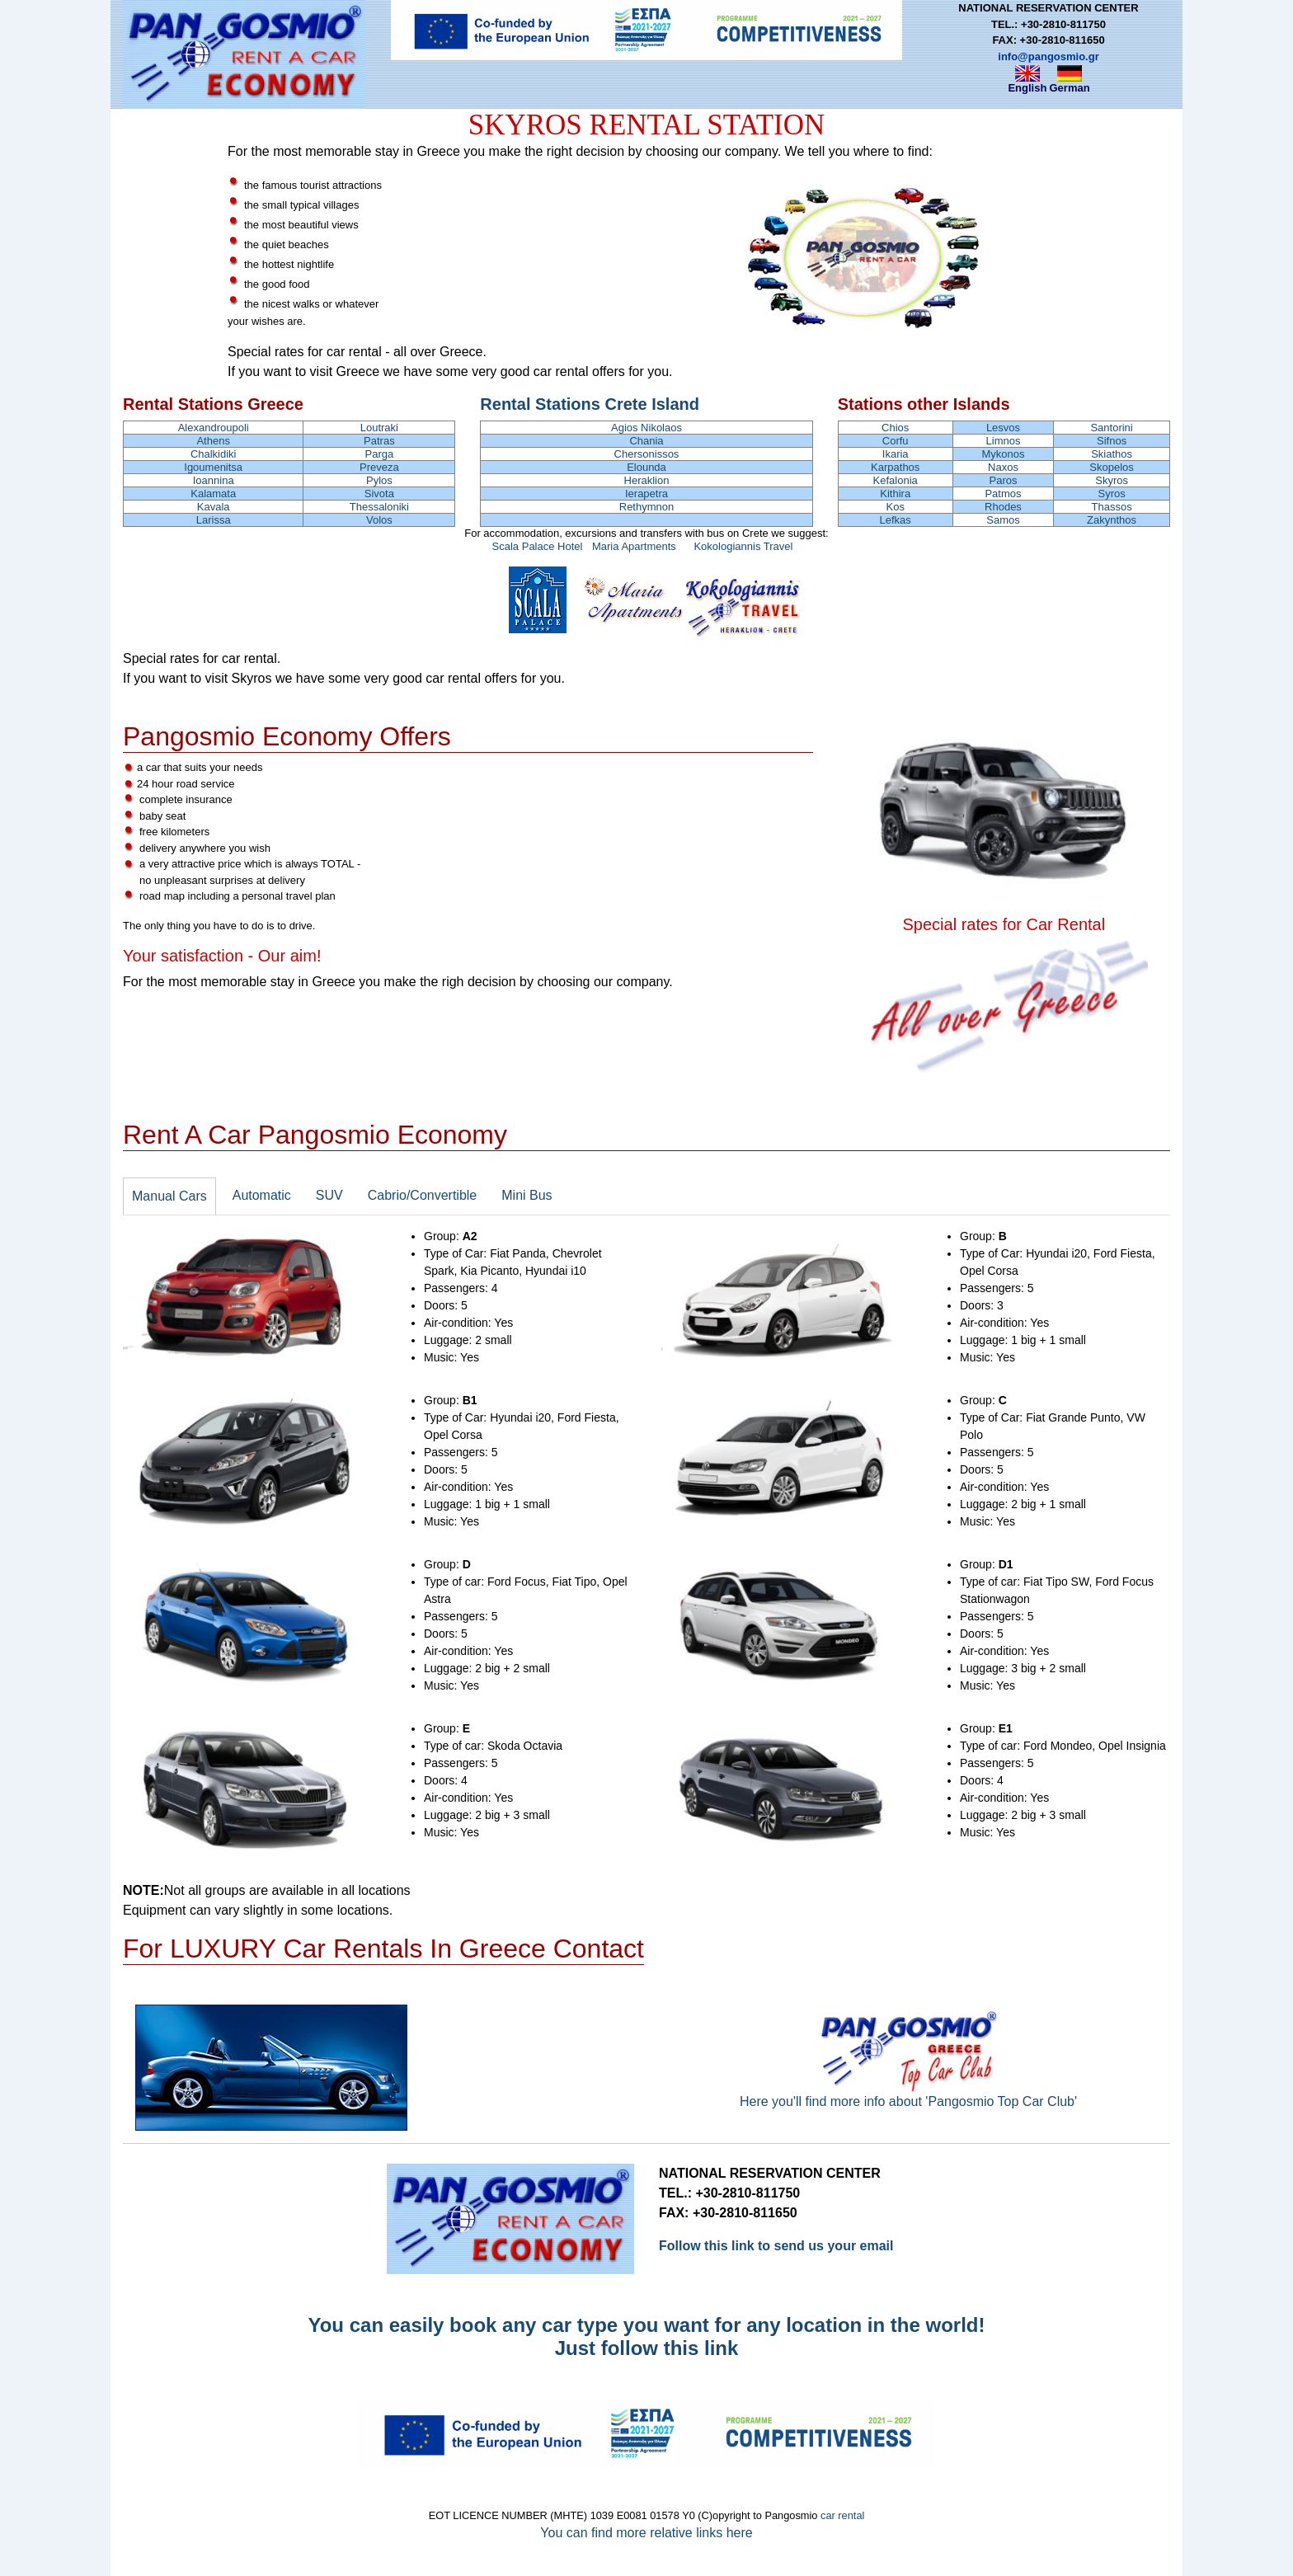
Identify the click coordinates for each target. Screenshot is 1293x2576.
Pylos (379, 480)
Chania (646, 441)
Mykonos (1002, 454)
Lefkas (895, 520)
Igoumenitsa (213, 467)
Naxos (1003, 467)
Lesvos (1003, 427)
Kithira (895, 493)
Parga (379, 454)
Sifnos (1111, 441)
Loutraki (379, 427)
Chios (895, 427)
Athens (212, 441)
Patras (379, 441)
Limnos (1003, 441)
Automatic (262, 1195)
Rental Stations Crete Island (589, 404)
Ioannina (213, 480)
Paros (1003, 480)
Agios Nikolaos (646, 427)
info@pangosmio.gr (1048, 56)
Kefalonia (895, 480)
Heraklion (647, 480)
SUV (329, 1195)
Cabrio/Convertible (422, 1195)
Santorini (1111, 427)
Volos (379, 520)
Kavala (213, 507)
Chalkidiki (213, 454)
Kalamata (213, 493)
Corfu (895, 441)
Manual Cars (169, 1196)
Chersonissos (646, 454)
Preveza (379, 467)
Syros (1111, 493)
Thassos (1112, 507)
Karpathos (895, 467)
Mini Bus (526, 1195)
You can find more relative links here (646, 2533)
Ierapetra (646, 493)
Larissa (213, 520)
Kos (895, 507)
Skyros (1111, 480)
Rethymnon (646, 507)
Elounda (646, 467)
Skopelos (1111, 467)
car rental (842, 2515)
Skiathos (1111, 454)
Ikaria (895, 454)
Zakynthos (1111, 520)
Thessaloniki (379, 507)
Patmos (1003, 493)
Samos (1002, 520)
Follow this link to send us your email (776, 2246)
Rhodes (1003, 507)
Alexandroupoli (213, 427)
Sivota (379, 493)
